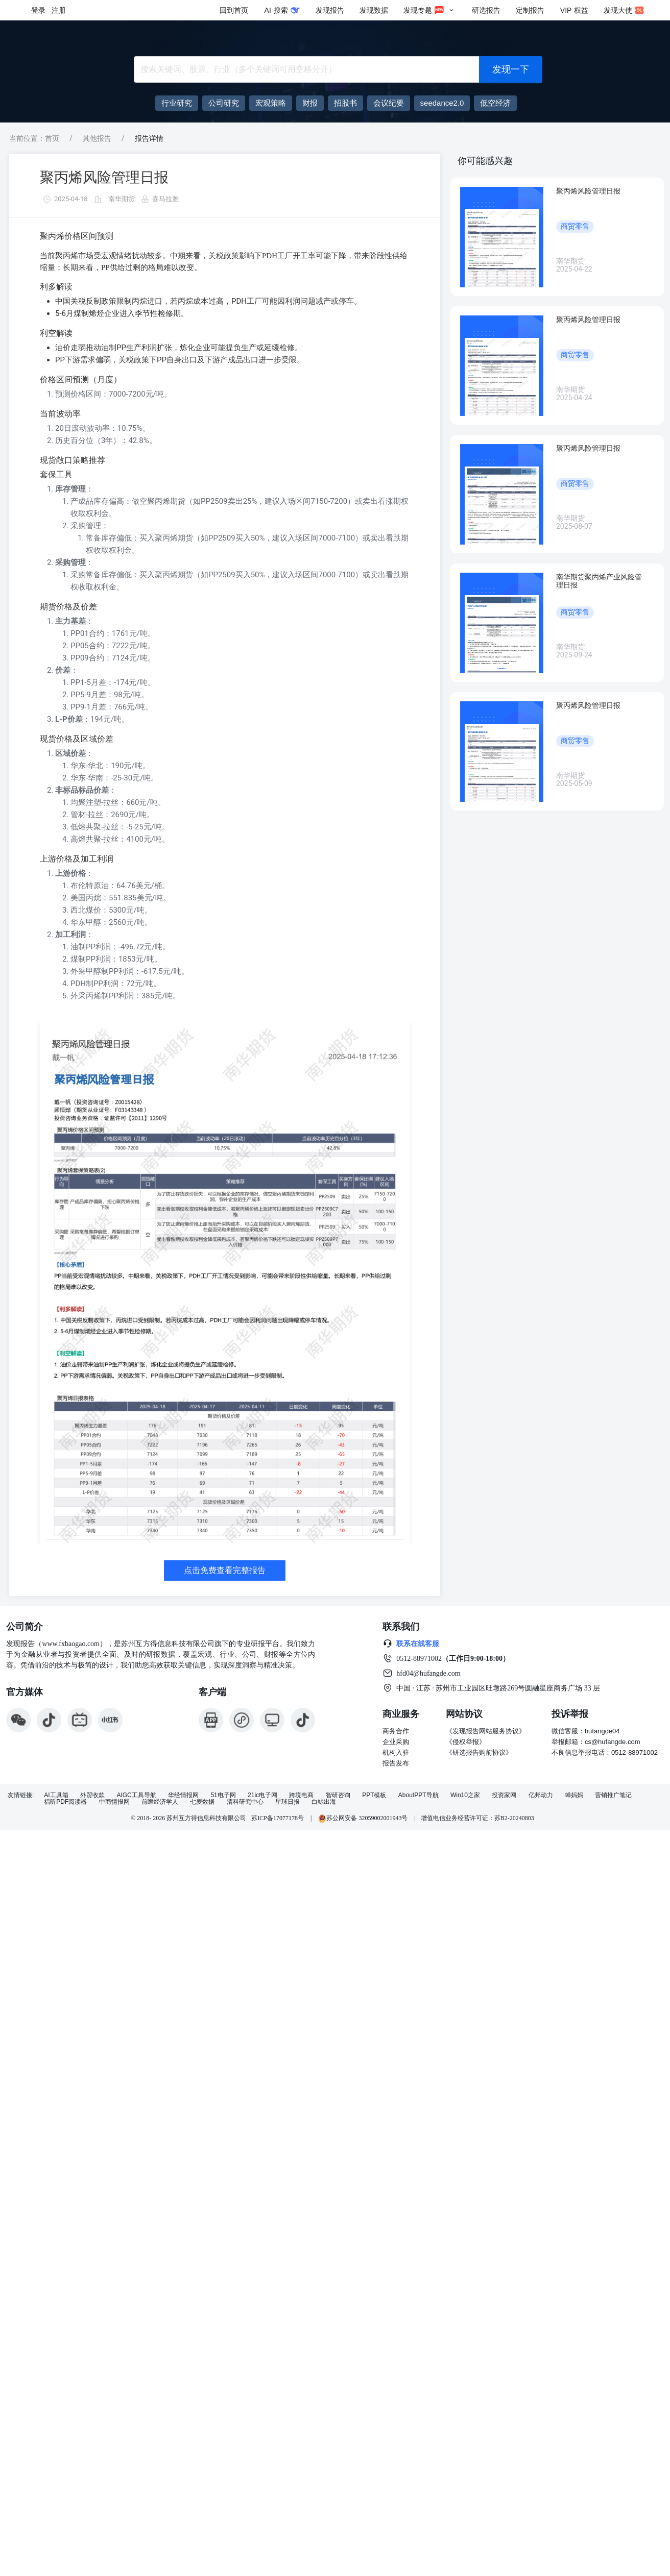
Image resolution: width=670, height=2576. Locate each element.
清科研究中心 (245, 1802)
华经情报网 (183, 1795)
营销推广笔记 (613, 1795)
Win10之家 (465, 1795)
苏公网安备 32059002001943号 (363, 1818)
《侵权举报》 (466, 1742)
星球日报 (287, 1802)
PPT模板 (374, 1795)
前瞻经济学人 (159, 1802)
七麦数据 (202, 1802)
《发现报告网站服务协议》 (485, 1731)
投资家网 (504, 1795)
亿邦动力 (541, 1795)
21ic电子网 (262, 1795)
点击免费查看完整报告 (225, 1570)
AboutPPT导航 (418, 1795)
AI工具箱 (56, 1795)
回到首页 (234, 10)
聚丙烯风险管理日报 (104, 177)
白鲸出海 (324, 1802)
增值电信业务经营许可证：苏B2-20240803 (477, 1818)
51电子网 (222, 1795)
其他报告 (97, 138)
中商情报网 (114, 1802)
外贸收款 (92, 1795)
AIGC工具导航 (136, 1795)
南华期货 (121, 199)
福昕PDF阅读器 (65, 1802)
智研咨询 (338, 1795)
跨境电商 (301, 1795)
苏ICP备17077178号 (277, 1818)
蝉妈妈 (574, 1795)
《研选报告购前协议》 (479, 1752)
